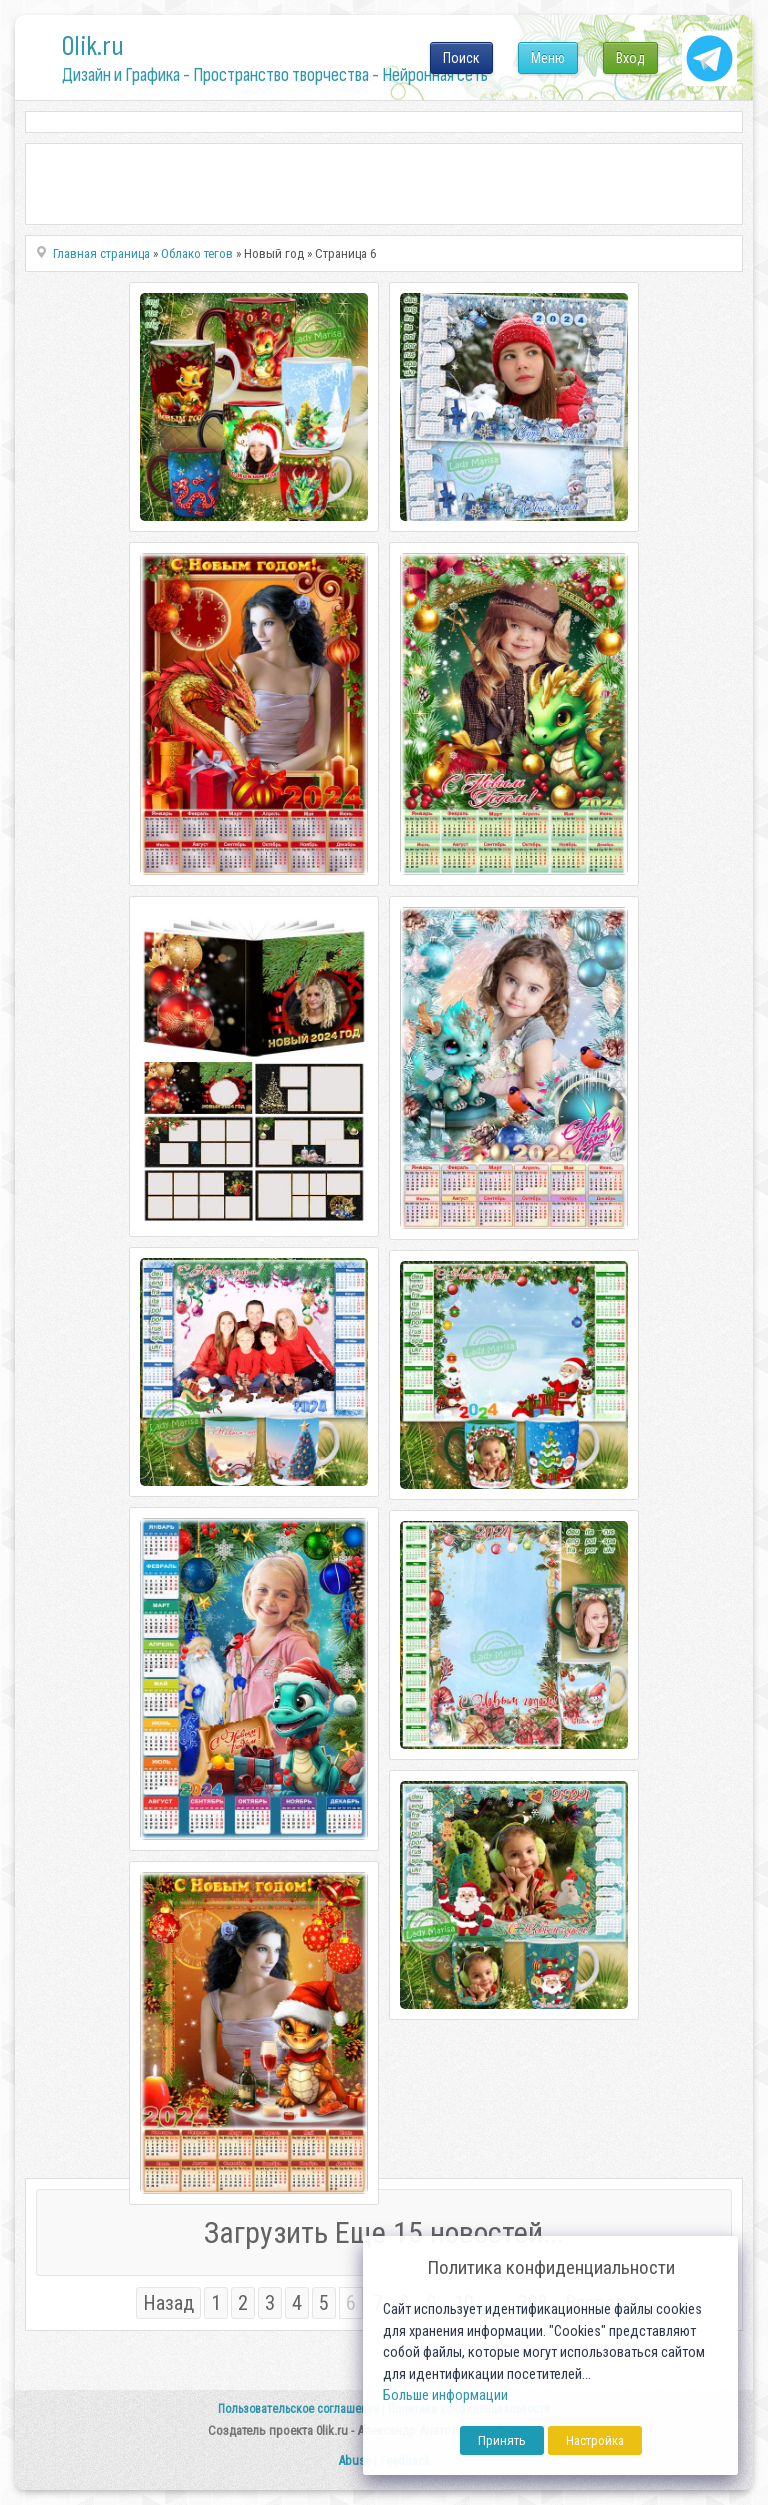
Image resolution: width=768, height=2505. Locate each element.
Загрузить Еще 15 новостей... (384, 2232)
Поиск (461, 58)
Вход (630, 58)
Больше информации (445, 2395)
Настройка (595, 2440)
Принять (502, 2440)
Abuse (354, 2460)
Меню (548, 58)
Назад (168, 2303)
